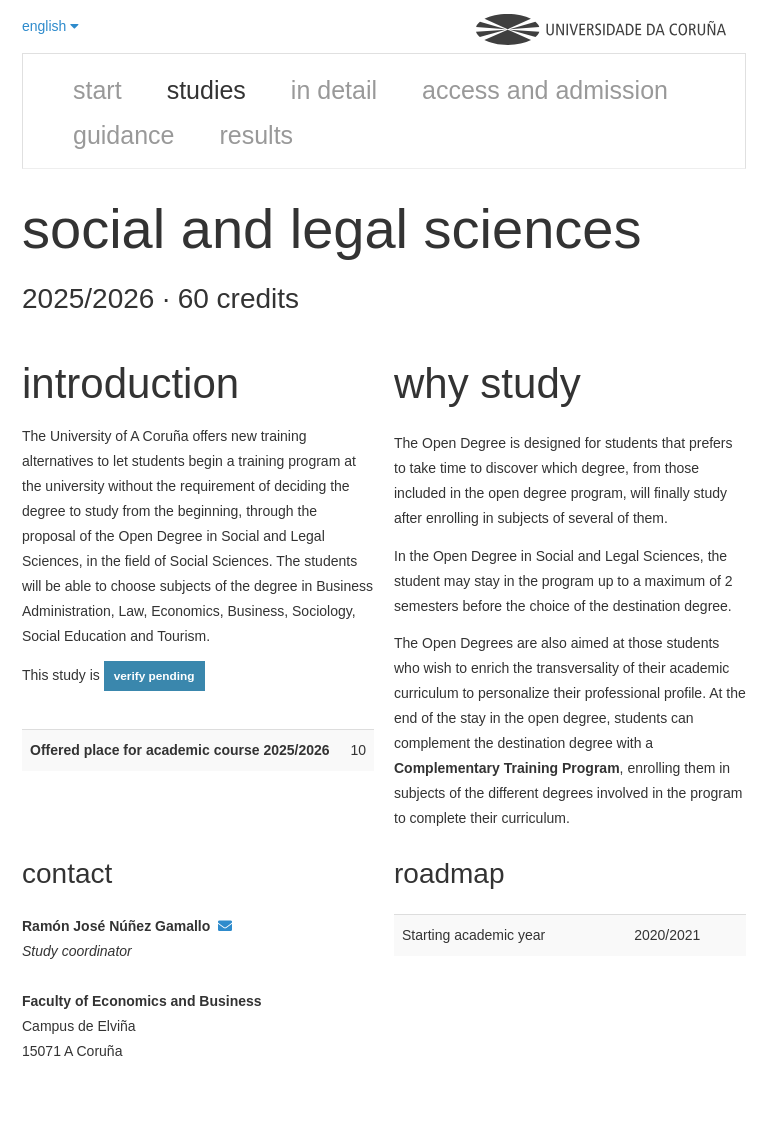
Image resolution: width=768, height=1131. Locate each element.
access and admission (545, 90)
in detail (334, 90)
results (256, 135)
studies (206, 90)
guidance (123, 135)
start (97, 90)
